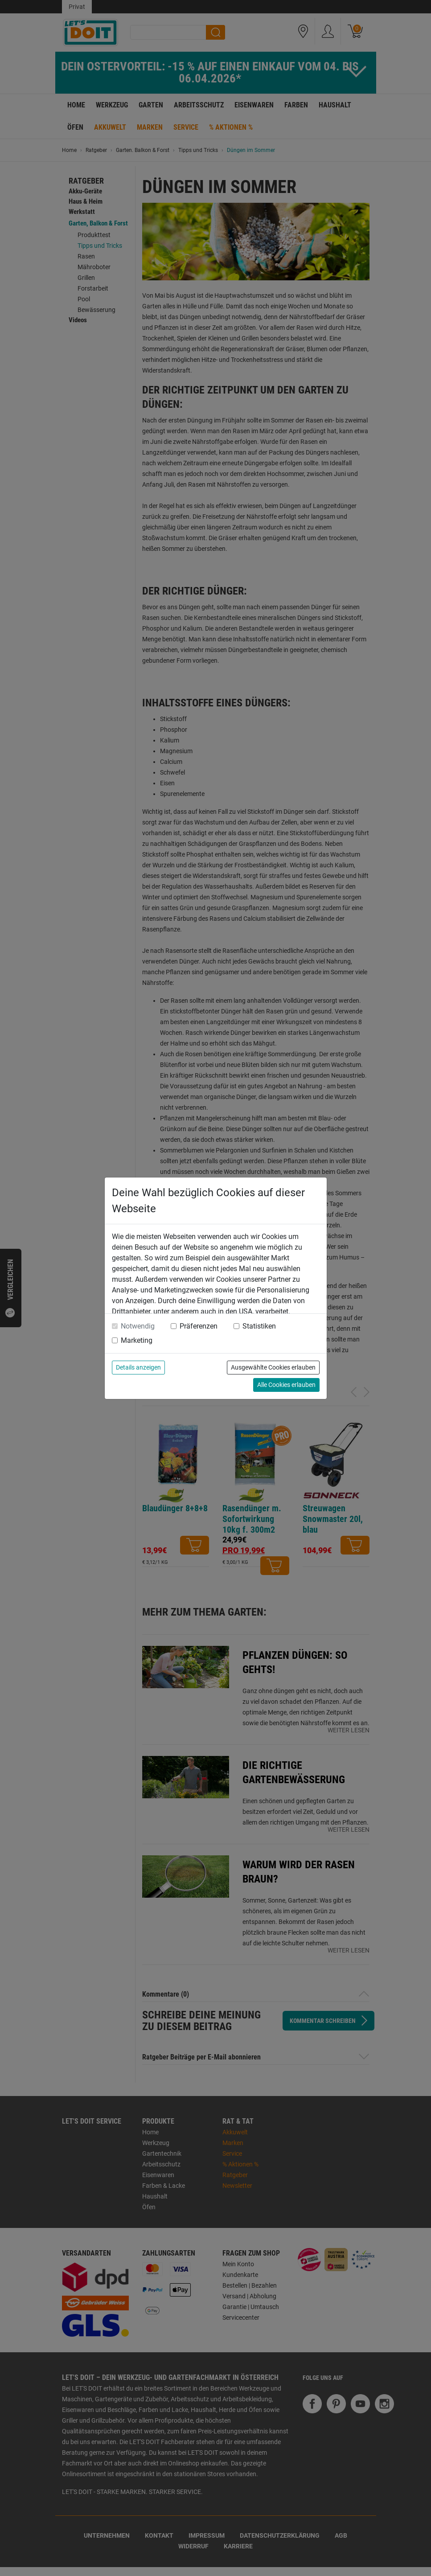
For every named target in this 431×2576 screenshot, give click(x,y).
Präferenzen (199, 1326)
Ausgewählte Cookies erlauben (273, 1367)
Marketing (136, 1340)
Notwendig (138, 1326)
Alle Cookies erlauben (286, 1384)
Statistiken (259, 1326)
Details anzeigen (138, 1367)
